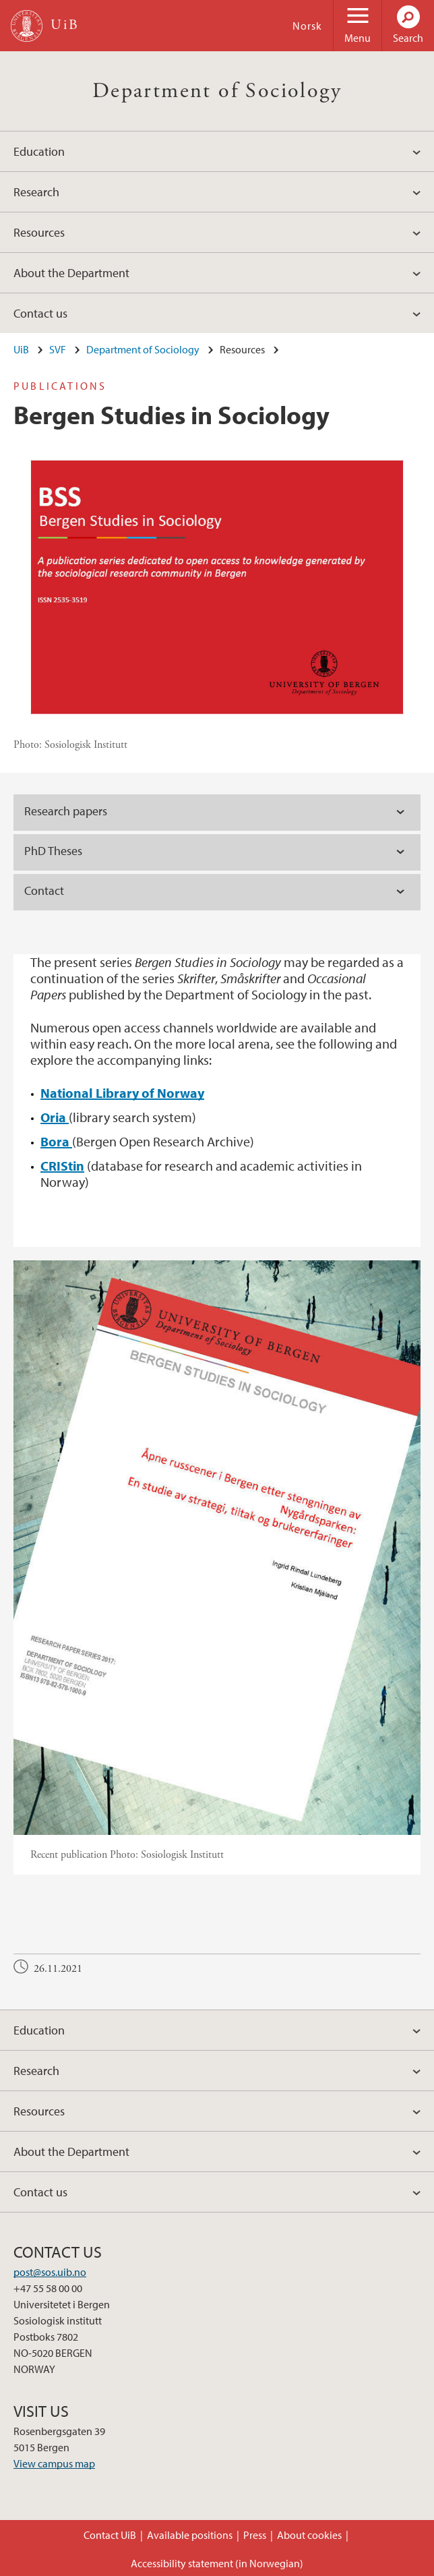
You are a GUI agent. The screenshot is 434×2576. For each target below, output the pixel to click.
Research (36, 192)
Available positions (189, 2535)
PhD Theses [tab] (53, 850)
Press (254, 2535)
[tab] (217, 812)
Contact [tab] (44, 890)
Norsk (307, 25)
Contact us (40, 313)
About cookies (309, 2535)
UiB (21, 349)
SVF (57, 349)
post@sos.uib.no (49, 2272)
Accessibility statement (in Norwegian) (217, 2563)
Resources (39, 232)
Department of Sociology (217, 91)
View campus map (54, 2463)
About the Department (71, 273)
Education (39, 151)
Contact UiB (110, 2535)
